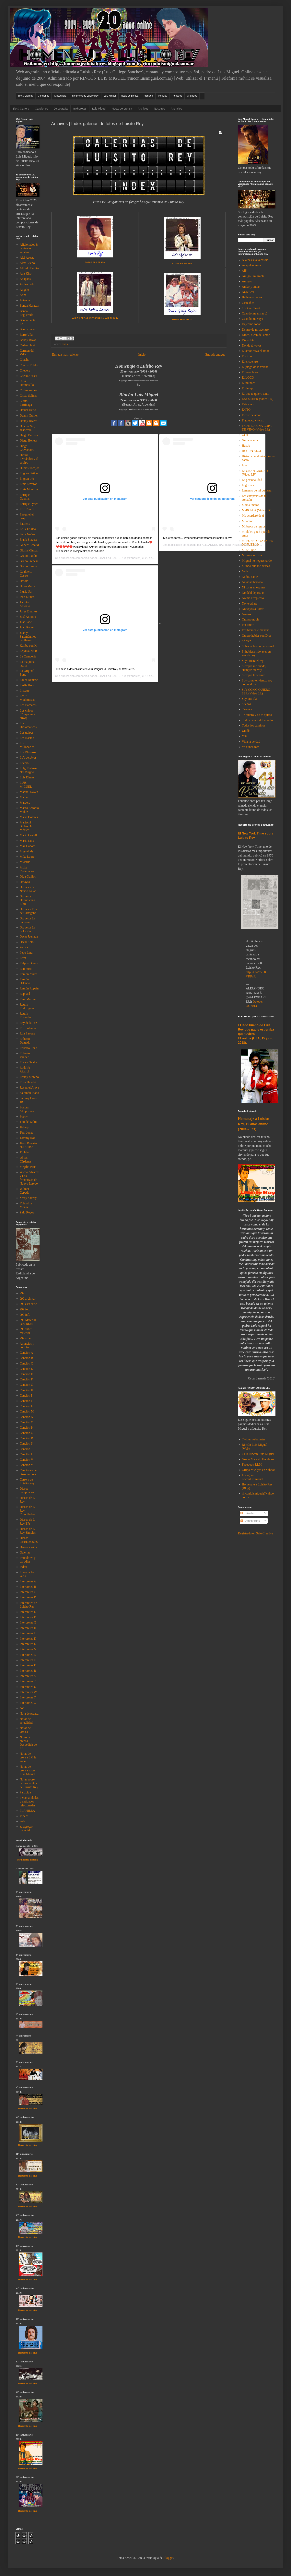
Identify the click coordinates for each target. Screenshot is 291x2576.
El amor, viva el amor (255, 350)
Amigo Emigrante (253, 276)
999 (22, 1293)
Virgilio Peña (28, 1166)
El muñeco (248, 382)
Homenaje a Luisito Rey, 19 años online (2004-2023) (253, 1124)
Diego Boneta (28, 440)
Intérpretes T (28, 1681)
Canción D (26, 1368)
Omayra (25, 881)
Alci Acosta (27, 257)
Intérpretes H (28, 1628)
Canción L (26, 1406)
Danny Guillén (29, 415)
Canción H (26, 1390)
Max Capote (27, 846)
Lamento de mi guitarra (257, 490)
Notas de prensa (129, 95)
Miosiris (25, 862)
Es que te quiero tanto (255, 393)
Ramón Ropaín (29, 988)
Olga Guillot (27, 876)
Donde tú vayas (252, 345)
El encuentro (250, 361)
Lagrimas (248, 485)
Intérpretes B (28, 1586)
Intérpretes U (28, 1686)
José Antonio (28, 616)
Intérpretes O (28, 1660)
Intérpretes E (28, 1611)
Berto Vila (26, 334)
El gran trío (27, 478)
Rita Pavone (27, 1033)
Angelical (248, 292)
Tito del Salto (28, 1121)
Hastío (246, 445)
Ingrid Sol (26, 591)
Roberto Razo (28, 1048)
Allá (244, 270)
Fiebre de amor (251, 415)
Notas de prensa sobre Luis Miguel (27, 1770)
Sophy (24, 1116)
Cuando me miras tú (254, 313)
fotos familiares (182, 319)
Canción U (26, 1454)
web (22, 1821)
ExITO (246, 409)
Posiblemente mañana (255, 630)
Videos (24, 1816)
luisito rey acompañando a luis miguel (95, 318)
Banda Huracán (29, 305)
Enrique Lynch (29, 503)
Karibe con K (28, 645)
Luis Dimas (27, 777)
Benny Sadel (28, 329)
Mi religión (249, 550)
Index (65, 344)
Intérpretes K (28, 1638)
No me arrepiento (253, 598)
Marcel (24, 797)
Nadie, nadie (250, 576)
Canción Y (26, 1465)
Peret (23, 958)
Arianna (25, 300)
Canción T (26, 1449)
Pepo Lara (26, 952)
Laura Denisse (29, 679)
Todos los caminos (253, 725)
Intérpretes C (28, 1592)
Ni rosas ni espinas (253, 587)
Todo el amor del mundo (257, 720)
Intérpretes (80, 108)
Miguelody (26, 851)
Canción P (26, 1427)
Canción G (26, 1384)
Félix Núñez (27, 534)
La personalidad (252, 479)
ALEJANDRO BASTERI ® (110, 558)
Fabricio (25, 523)
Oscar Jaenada (29, 936)
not (22, 1708)
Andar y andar (251, 286)
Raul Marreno (28, 999)
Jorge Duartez (28, 611)
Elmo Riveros (28, 484)
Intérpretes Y (28, 1697)
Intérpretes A (28, 1581)
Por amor (247, 624)
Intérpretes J (27, 1633)
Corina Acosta (29, 390)
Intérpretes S (28, 1676)
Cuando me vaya (252, 318)
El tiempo (248, 388)
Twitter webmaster (253, 1439)
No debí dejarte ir (253, 592)
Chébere (25, 370)
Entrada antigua (215, 354)
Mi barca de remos (253, 526)
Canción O (26, 1422)
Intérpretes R (28, 1670)
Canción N (26, 1417)
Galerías (25, 1552)
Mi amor (247, 521)
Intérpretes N (28, 1654)
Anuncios (192, 95)
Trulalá (24, 1152)
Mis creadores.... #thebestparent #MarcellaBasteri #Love (197, 537)
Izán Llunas (27, 596)
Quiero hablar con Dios (256, 635)
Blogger (168, 2557)
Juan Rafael (27, 627)
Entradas (247, 1513)
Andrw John (27, 284)
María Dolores (29, 817)
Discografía (60, 95)
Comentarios (250, 1520)
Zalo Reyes (27, 1212)
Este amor (248, 404)
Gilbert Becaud (29, 545)
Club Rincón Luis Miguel (258, 1454)
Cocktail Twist (251, 308)
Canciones (43, 95)
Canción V (26, 1459)
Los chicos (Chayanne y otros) (28, 714)
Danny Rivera (28, 420)
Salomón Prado (29, 1092)
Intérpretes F (28, 1617)
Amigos (247, 281)
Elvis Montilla (29, 489)
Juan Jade (26, 622)
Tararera (247, 709)
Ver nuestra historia (28, 1859)
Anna (23, 295)
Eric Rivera (27, 509)
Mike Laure (27, 856)
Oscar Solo (27, 942)
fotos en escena (182, 264)
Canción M (27, 1411)
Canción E (26, 1374)
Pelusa (24, 947)
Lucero (24, 763)
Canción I (26, 1395)
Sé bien (246, 641)
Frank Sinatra (28, 539)
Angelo (24, 289)
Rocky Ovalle (28, 1062)
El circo (247, 356)
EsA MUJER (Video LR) (257, 399)
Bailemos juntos (252, 297)
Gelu (245, 434)
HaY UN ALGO (252, 451)
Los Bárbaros (28, 705)
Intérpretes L (28, 1644)
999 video (26, 1338)
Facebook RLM (252, 1464)
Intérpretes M (28, 1649)
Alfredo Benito (29, 268)
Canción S (26, 1443)
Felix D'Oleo (28, 529)
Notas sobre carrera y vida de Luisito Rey (29, 1783)
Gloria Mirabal (29, 550)
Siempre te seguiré (253, 675)
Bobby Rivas (28, 340)
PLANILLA (27, 1810)
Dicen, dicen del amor (256, 335)
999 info (25, 1314)
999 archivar (27, 1298)
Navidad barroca (252, 582)
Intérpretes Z (28, 1702)
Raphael (25, 993)
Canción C (26, 1363)
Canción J (26, 1400)
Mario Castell (28, 835)
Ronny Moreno (29, 1077)
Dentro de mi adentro (255, 329)
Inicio (142, 354)
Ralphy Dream (29, 963)
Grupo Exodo (28, 555)
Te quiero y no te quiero (257, 714)
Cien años (248, 302)
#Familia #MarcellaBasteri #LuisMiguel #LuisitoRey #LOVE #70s (95, 669)
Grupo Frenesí (29, 561)
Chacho (24, 359)
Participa (162, 95)
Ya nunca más (250, 747)
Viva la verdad (251, 741)
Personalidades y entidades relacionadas (29, 1801)
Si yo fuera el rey (252, 660)
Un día (246, 730)
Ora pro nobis (250, 619)
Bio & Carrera (25, 95)
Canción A (26, 1352)
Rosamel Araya (29, 1087)
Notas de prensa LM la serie (28, 1757)
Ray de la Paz (28, 1022)
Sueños (246, 704)
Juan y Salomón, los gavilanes (28, 636)
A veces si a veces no (255, 260)
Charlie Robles (29, 365)
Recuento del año (27, 2108)
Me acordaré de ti (253, 515)
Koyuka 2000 (28, 651)
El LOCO (248, 377)
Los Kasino (27, 737)
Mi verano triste (252, 555)
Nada (245, 571)
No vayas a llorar (252, 608)
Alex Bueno (27, 263)
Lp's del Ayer (28, 757)
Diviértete (248, 340)
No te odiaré (249, 603)
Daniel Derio (28, 410)
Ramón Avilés (28, 974)
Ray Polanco (28, 1028)
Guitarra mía (250, 440)
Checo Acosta (28, 375)
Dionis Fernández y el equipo (29, 458)
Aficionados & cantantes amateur (29, 248)
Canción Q (26, 1433)
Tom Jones (26, 1132)
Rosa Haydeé (28, 1082)
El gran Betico (29, 473)
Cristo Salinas (28, 395)
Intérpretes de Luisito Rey (85, 95)
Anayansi (25, 278)
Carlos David (28, 345)
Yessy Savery (28, 1197)
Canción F (26, 1379)
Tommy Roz (27, 1138)
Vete (244, 736)
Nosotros (177, 95)
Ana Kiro (25, 273)
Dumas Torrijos (29, 468)
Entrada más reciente (65, 354)
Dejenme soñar (251, 324)
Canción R (26, 1438)
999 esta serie (28, 1304)
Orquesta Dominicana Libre (27, 900)
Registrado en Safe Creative (255, 1533)
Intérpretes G (28, 1622)
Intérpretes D (28, 1597)
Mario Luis (27, 840)
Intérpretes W (28, 1692)
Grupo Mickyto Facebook (258, 1459)
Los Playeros (28, 752)
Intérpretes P (28, 1665)
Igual (245, 465)
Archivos (148, 95)
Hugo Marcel (28, 586)
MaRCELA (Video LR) (256, 510)
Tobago (24, 1127)
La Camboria (28, 656)
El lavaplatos (250, 372)
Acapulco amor (251, 265)
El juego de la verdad (255, 367)
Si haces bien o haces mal (258, 646)
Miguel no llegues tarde (257, 560)
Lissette (24, 690)
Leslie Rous (27, 685)
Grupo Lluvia (28, 566)
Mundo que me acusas (256, 566)
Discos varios (28, 1547)
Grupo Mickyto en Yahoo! (258, 1469)
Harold (24, 581)
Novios (246, 614)
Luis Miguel (110, 95)
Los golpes (26, 732)
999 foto (25, 1309)
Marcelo (25, 802)
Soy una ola (249, 698)
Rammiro (25, 968)
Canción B (26, 1358)
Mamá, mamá (250, 505)
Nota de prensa (29, 1713)
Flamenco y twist (252, 420)
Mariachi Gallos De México (26, 826)
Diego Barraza (29, 435)
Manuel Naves (29, 792)
